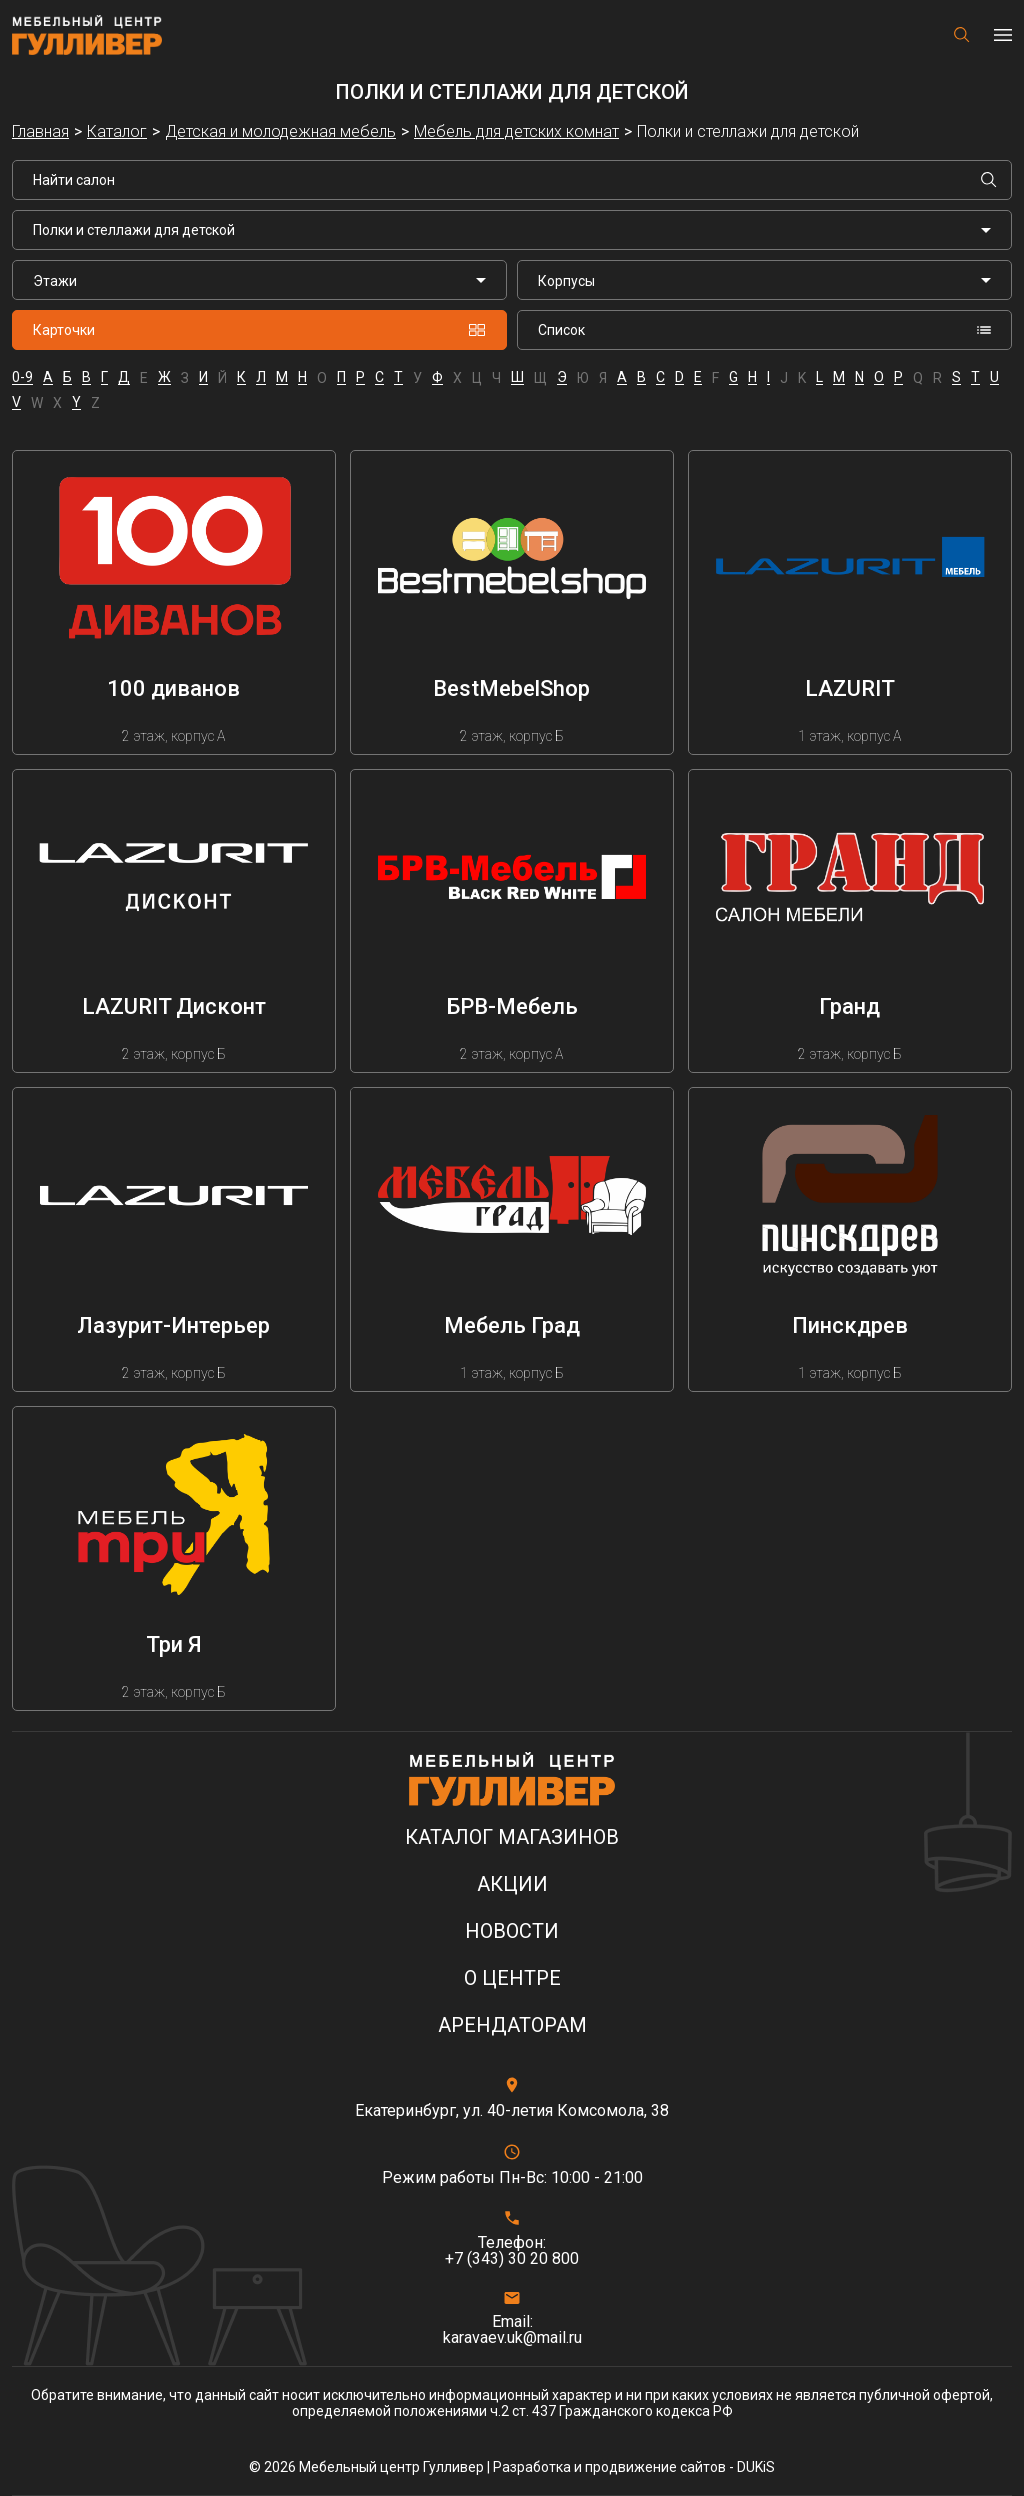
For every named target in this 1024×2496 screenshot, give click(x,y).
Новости (512, 1931)
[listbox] (259, 280)
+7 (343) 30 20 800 (512, 2259)
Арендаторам (512, 2025)
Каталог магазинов (512, 1837)
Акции (512, 1884)
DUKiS (756, 2467)
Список (764, 330)
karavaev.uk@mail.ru (512, 2338)
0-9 (22, 377)
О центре (512, 1978)
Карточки (259, 330)
